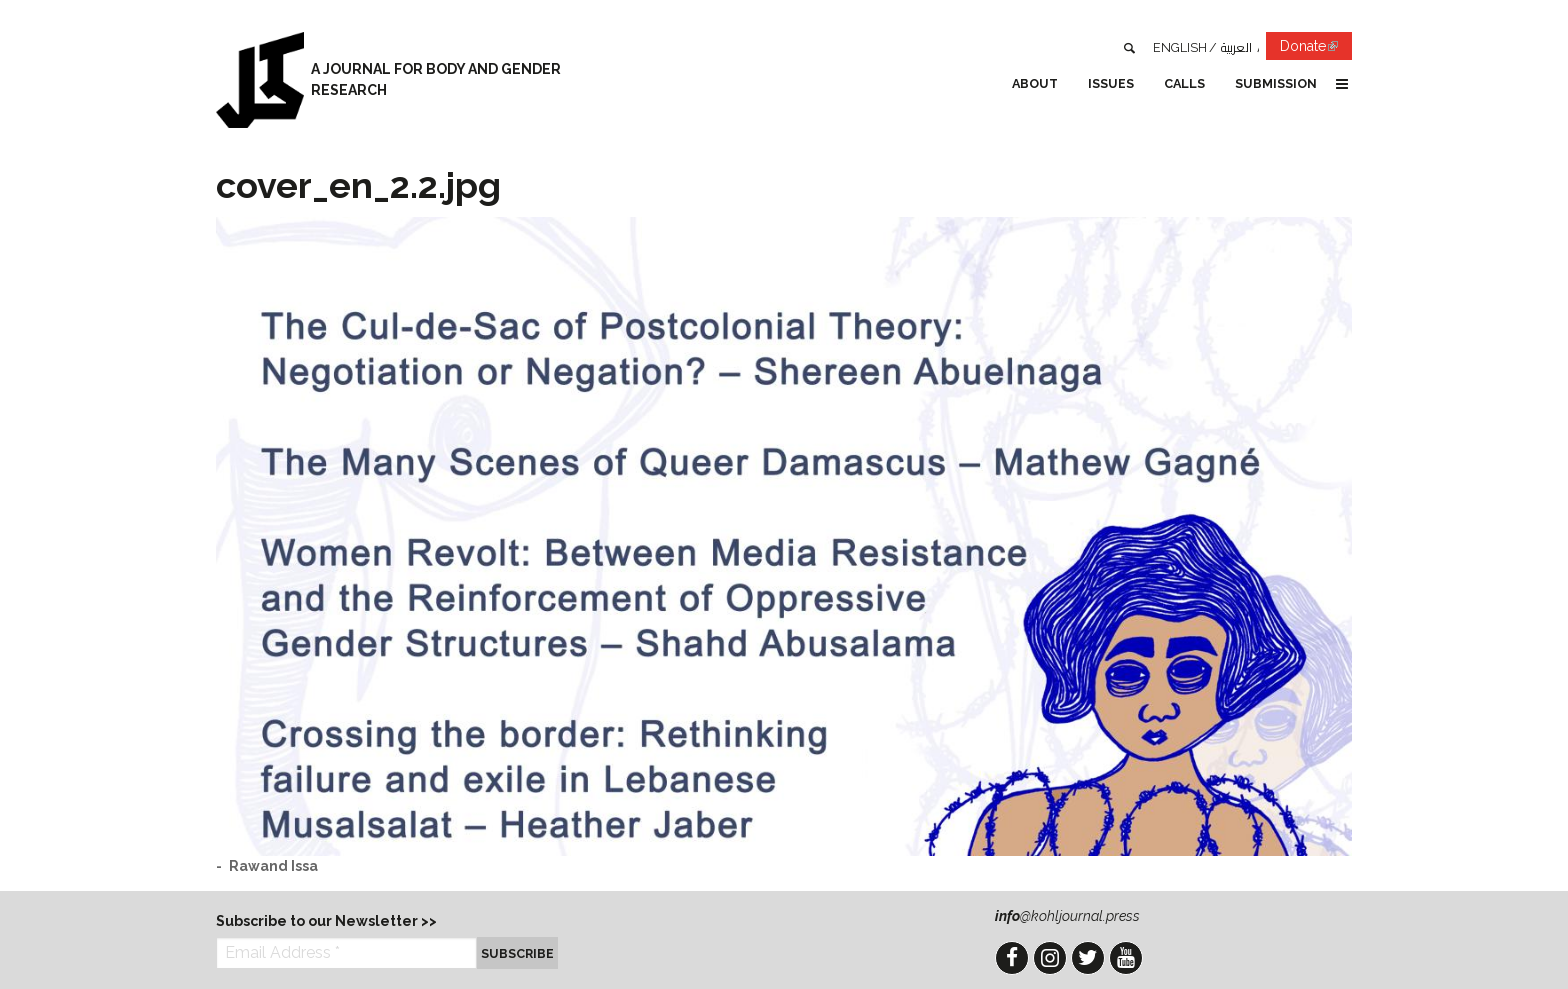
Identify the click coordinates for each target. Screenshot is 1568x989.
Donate (1316, 49)
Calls (1184, 83)
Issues (1111, 83)
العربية (1236, 47)
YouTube (1126, 958)
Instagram (1050, 958)
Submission (1276, 83)
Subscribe (517, 953)
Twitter (1088, 958)
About (1035, 83)
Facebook (1012, 958)
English (1180, 47)
